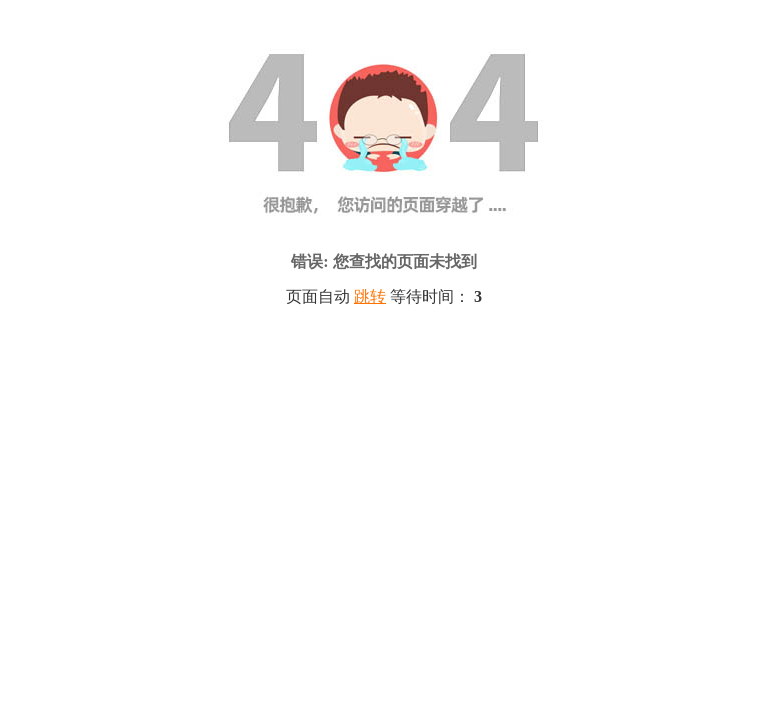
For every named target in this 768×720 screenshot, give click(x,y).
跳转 (370, 296)
